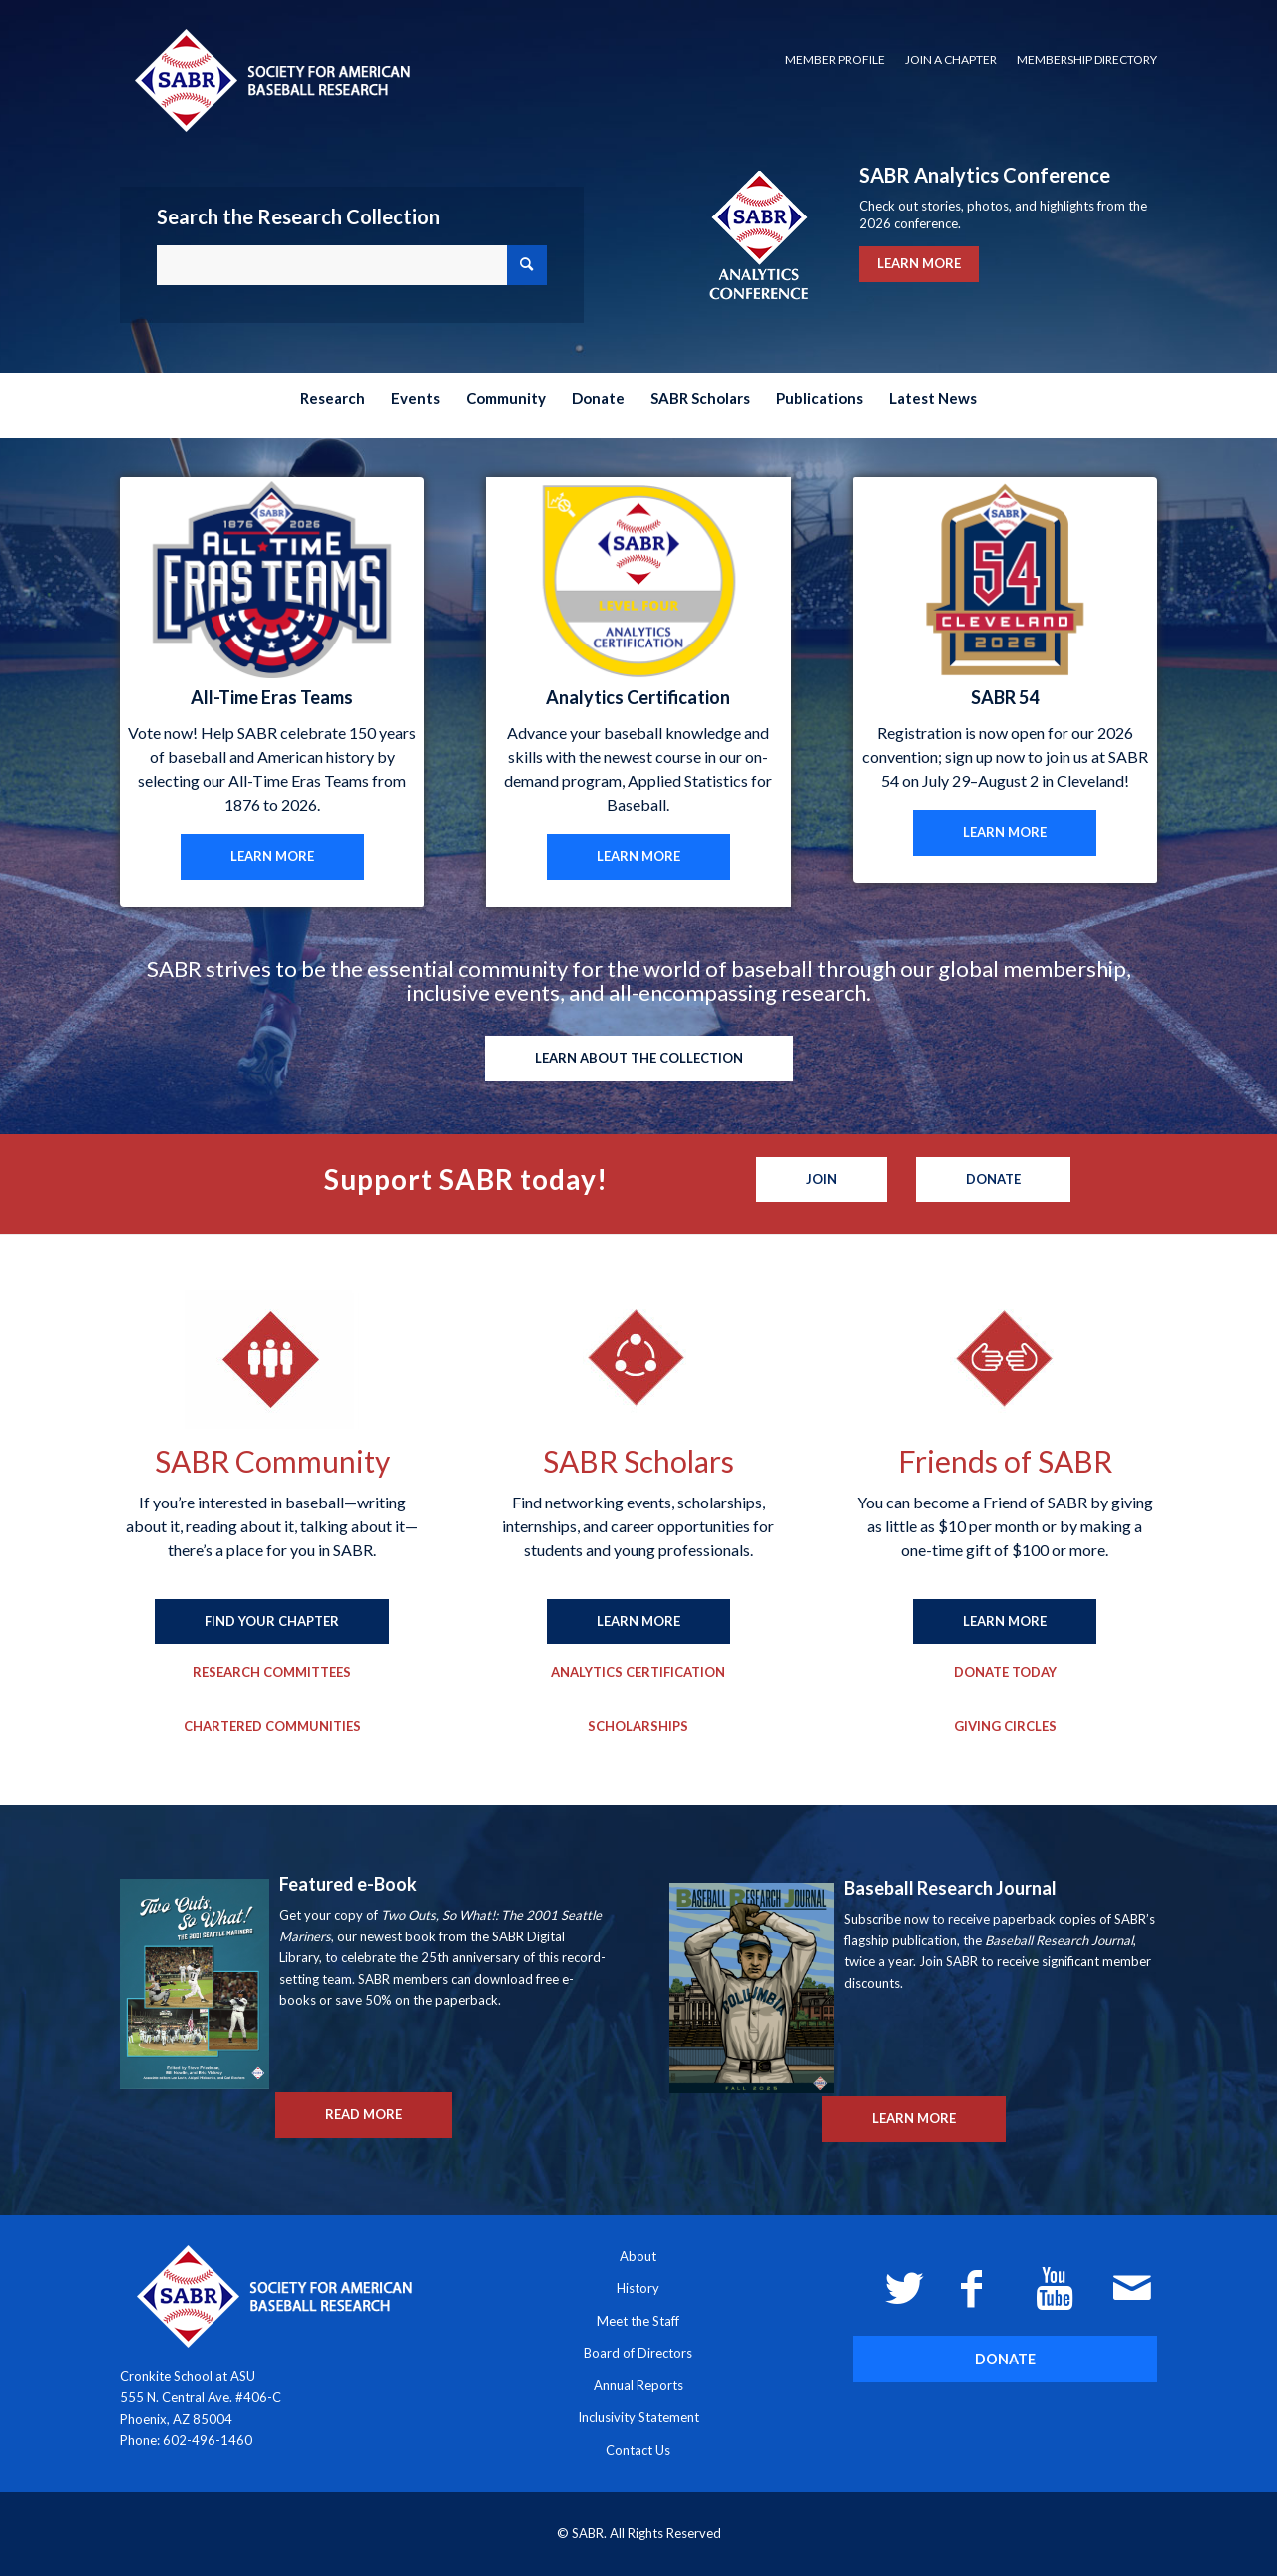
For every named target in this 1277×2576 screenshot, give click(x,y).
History (638, 2288)
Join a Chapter (951, 59)
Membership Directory (1087, 59)
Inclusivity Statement (638, 2417)
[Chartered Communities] (272, 1727)
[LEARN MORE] (272, 857)
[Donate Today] (1005, 1673)
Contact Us (638, 2450)
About (638, 2256)
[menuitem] (835, 60)
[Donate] (993, 1180)
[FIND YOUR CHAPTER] (272, 1622)
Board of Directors (638, 2353)
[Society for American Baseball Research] (270, 79)
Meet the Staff (638, 2321)
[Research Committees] (272, 1673)
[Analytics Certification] (638, 1673)
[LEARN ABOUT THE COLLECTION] (639, 1058)
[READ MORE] (363, 2115)
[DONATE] (1005, 2359)
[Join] (821, 1180)
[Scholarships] (638, 1727)
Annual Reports (638, 2385)
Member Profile (835, 59)
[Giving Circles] (1005, 1727)
